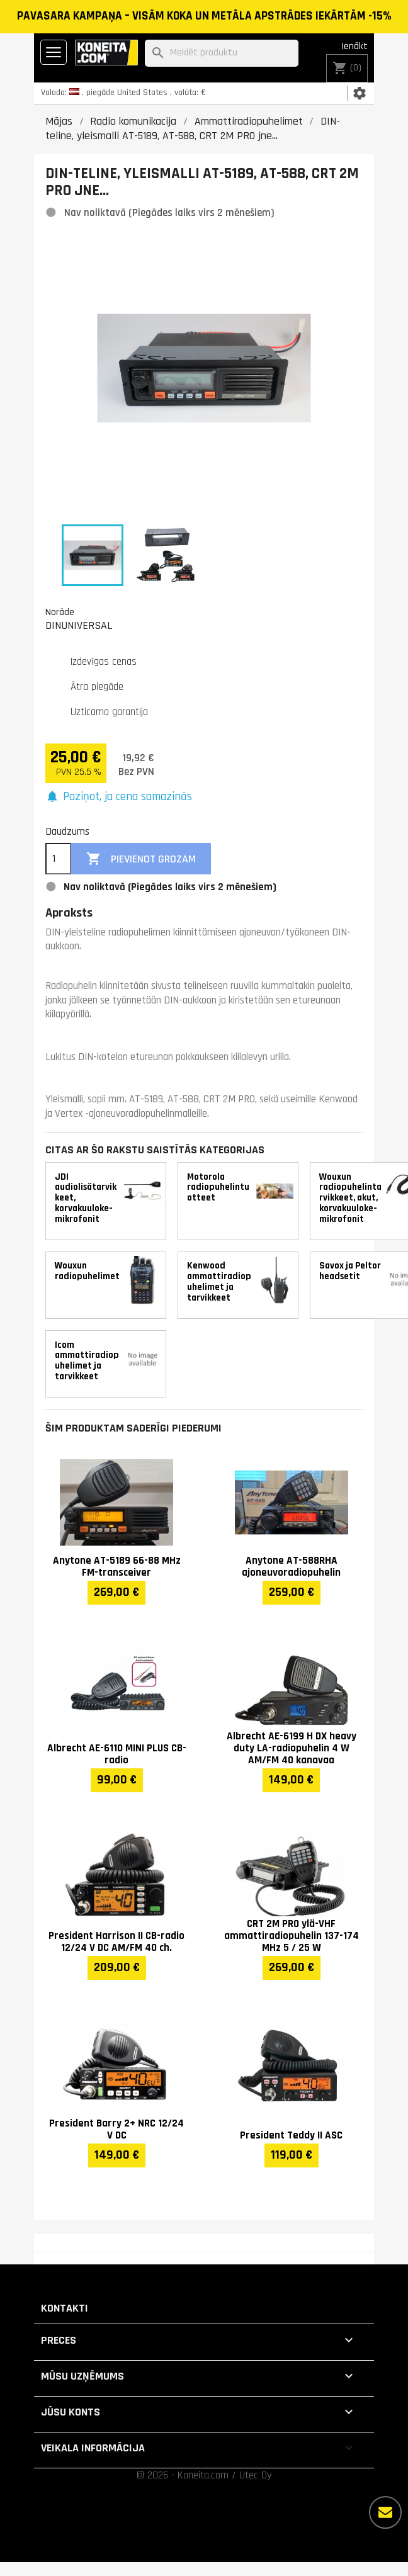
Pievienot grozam (141, 859)
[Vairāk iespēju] (385, 2512)
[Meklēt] (221, 53)
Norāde (59, 612)
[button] (118, 797)
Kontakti (64, 2308)
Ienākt (354, 46)
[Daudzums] (58, 858)
